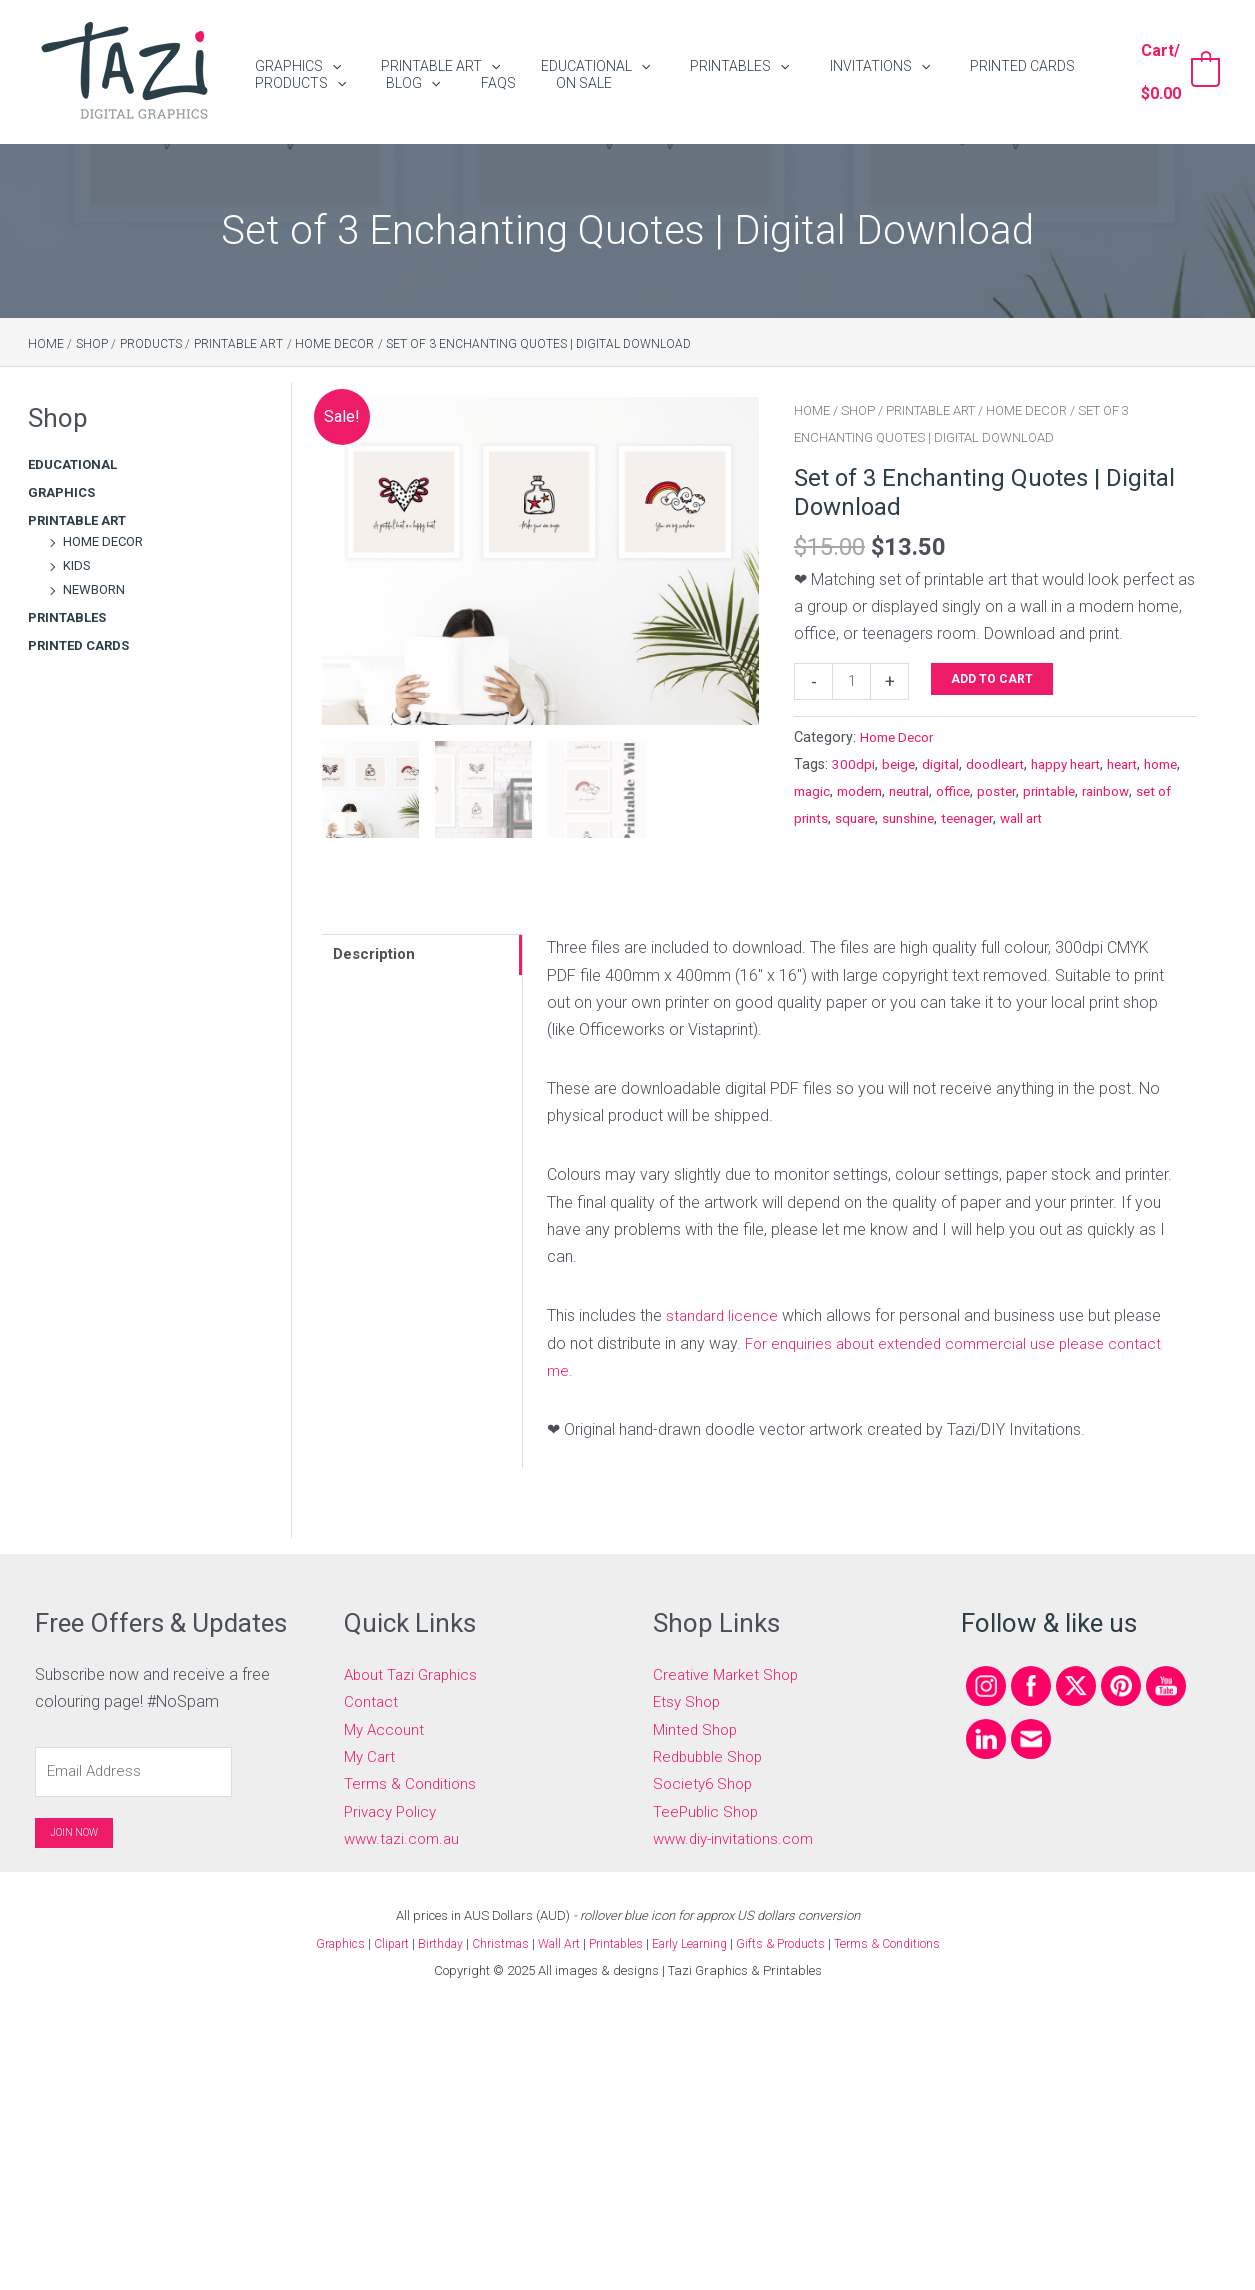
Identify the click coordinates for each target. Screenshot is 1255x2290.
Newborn (94, 589)
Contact (372, 1700)
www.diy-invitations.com (738, 1836)
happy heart (1077, 766)
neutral (966, 794)
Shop (858, 410)
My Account (386, 1727)
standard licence (724, 1315)
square (961, 821)
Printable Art (77, 520)
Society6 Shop (705, 1782)
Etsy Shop (688, 1700)
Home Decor (103, 541)
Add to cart (995, 679)
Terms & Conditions (412, 1782)
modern (911, 794)
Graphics (61, 492)
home (813, 794)
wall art (1142, 821)
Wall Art (557, 1941)
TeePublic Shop (707, 1809)
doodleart (1000, 766)
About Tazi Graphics (414, 1673)
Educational (72, 464)
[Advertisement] (129, 1004)
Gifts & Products (795, 1941)
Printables (67, 617)
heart (1140, 766)
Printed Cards (78, 645)
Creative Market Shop (729, 1673)
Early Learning (700, 1941)
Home (812, 410)
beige (899, 766)
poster (1061, 794)
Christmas (494, 1941)
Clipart (377, 1941)
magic (859, 794)
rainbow (820, 821)
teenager (1083, 821)
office (1014, 794)
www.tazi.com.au (405, 1836)
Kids (77, 565)
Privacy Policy (393, 1809)
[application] (322, 53)
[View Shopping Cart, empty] (1172, 72)
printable (1117, 794)
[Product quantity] (853, 682)
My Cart (371, 1755)
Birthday (430, 1941)
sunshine (1018, 821)
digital (943, 766)
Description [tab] (378, 955)
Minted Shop (697, 1727)
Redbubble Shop (711, 1755)
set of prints (892, 821)
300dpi (853, 766)
